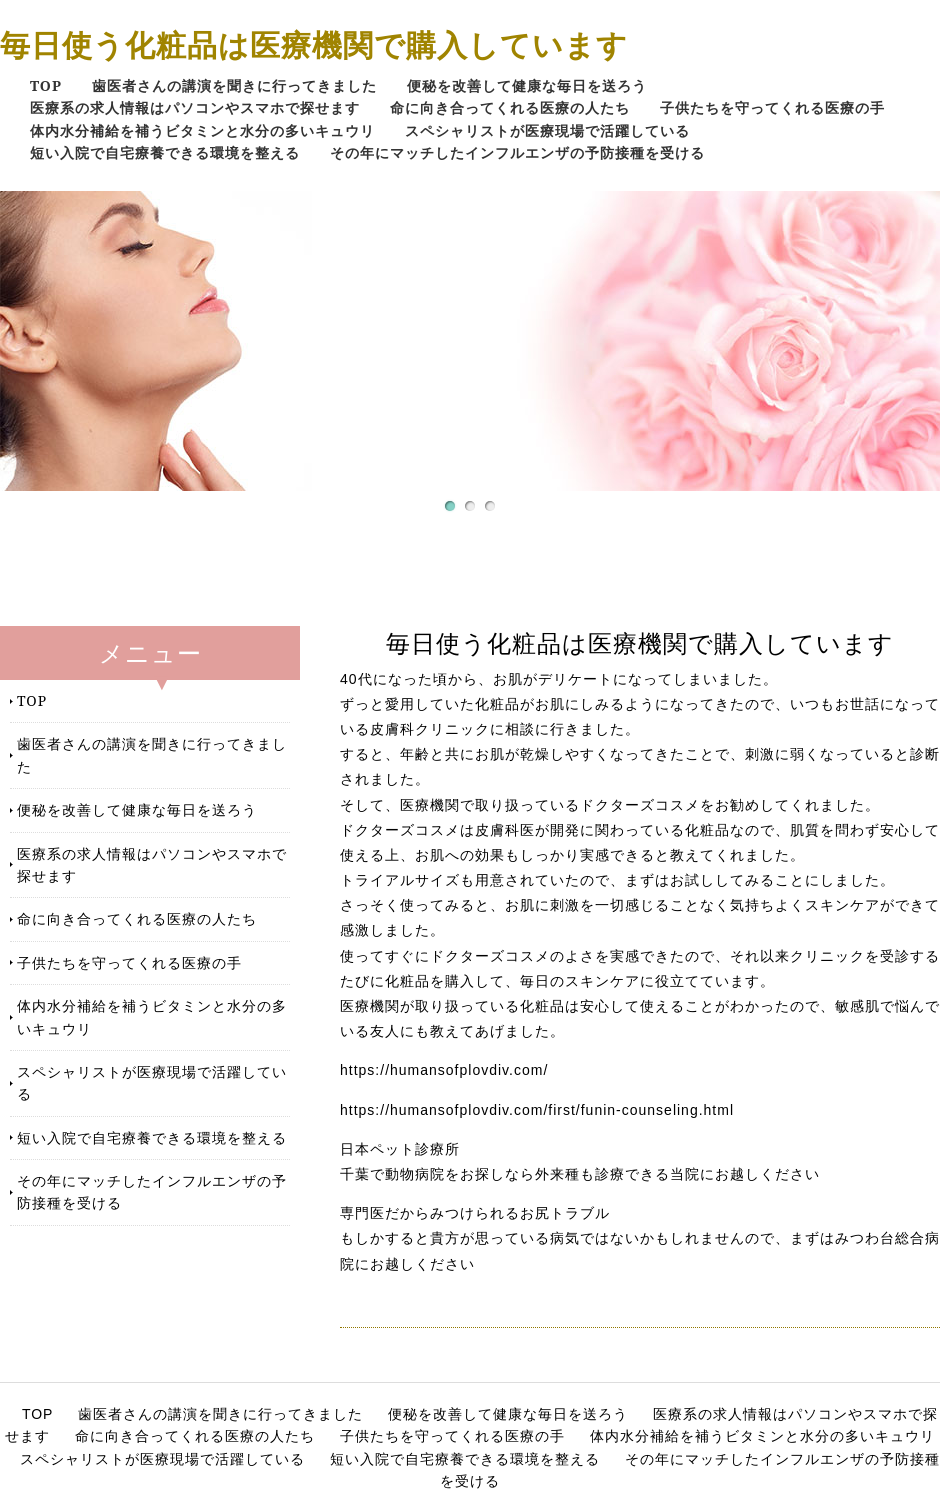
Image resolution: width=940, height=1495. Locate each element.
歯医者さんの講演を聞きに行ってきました (234, 85)
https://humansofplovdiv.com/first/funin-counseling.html (537, 1110)
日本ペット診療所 (400, 1149)
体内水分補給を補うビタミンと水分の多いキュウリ (202, 130)
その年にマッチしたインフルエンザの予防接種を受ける (517, 152)
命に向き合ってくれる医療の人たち (510, 107)
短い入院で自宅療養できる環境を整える (165, 152)
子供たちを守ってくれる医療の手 (772, 107)
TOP (46, 85)
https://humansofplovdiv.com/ (444, 1070)
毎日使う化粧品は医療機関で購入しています (314, 44)
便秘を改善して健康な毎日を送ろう (527, 85)
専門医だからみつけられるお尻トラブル (475, 1213)
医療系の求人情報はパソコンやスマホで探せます (195, 107)
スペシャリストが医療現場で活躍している (547, 130)
